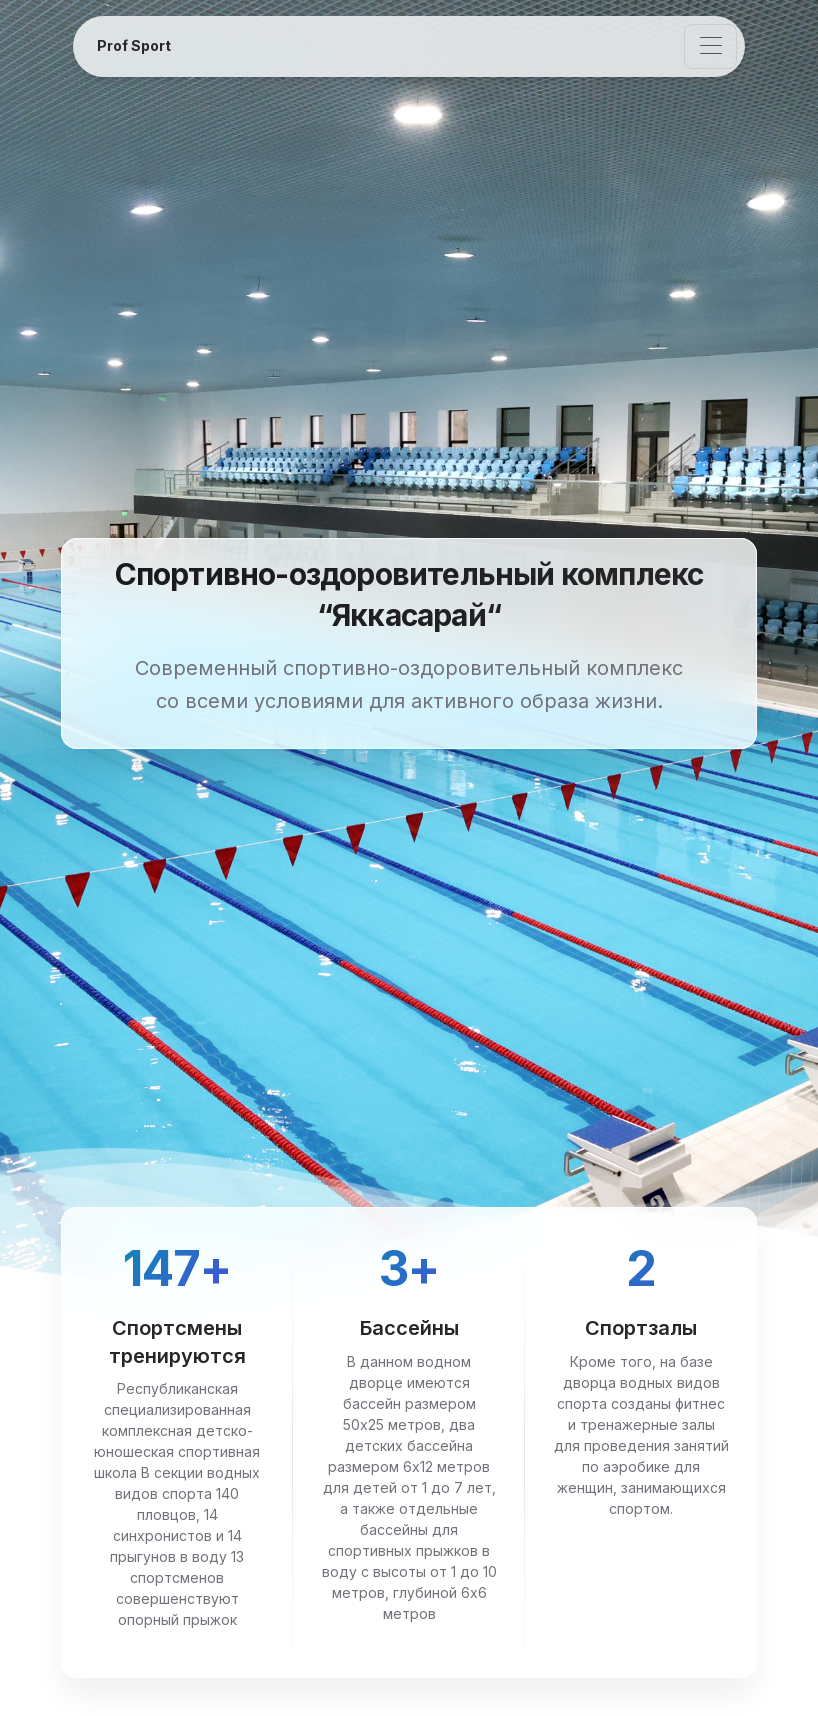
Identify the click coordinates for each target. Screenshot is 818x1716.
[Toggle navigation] (710, 46)
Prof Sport (134, 45)
